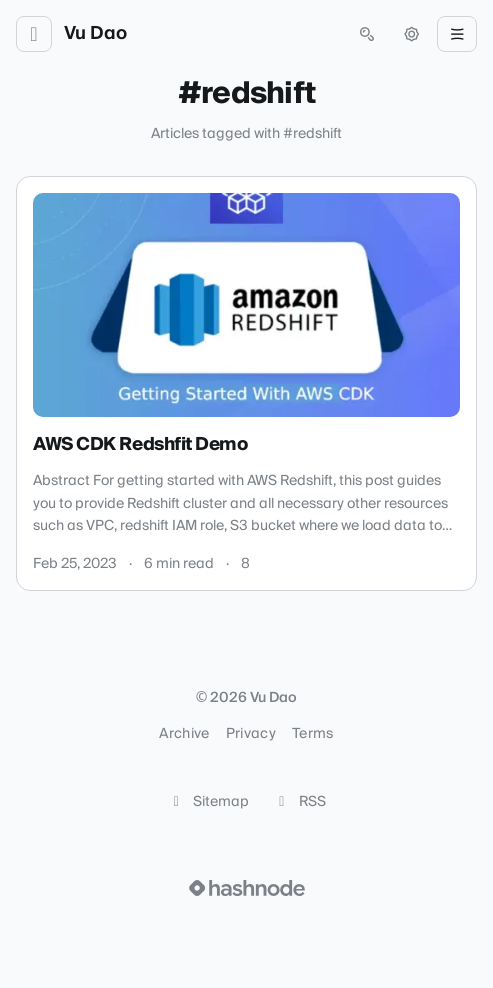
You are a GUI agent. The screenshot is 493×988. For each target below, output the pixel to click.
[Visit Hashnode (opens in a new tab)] (247, 888)
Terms (313, 734)
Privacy (251, 734)
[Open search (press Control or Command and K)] (367, 34)
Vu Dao (95, 34)
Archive (184, 734)
